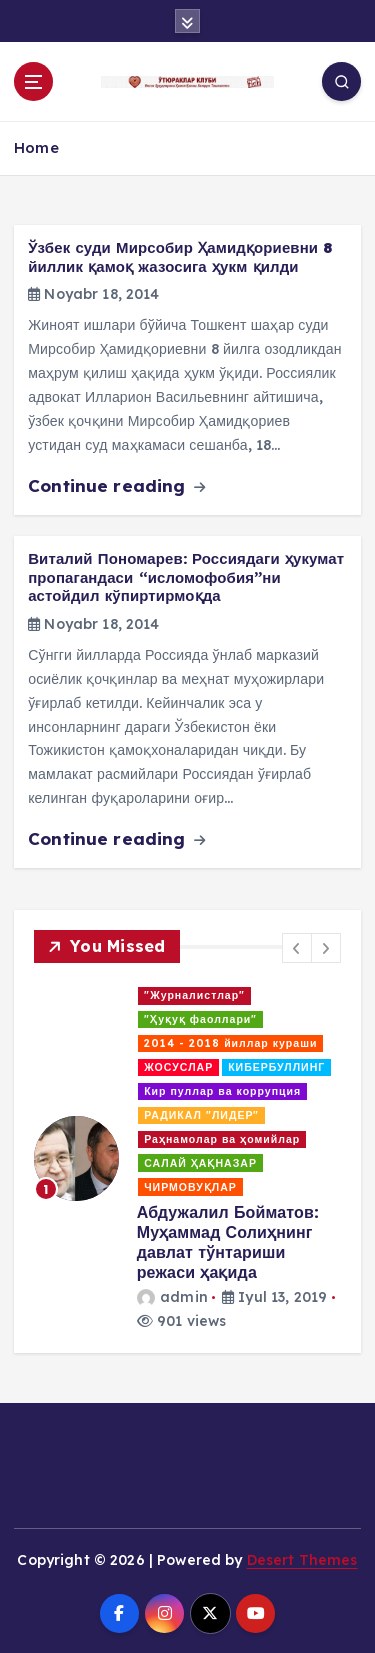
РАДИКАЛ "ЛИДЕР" (201, 1115)
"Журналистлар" (194, 995)
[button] (297, 948)
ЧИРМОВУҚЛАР (190, 1187)
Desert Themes (302, 1560)
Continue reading (116, 485)
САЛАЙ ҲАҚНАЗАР (200, 1163)
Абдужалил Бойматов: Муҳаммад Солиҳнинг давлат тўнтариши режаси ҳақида (228, 1242)
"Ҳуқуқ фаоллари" (200, 1019)
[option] (187, 1158)
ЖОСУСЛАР (178, 1067)
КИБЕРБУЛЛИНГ (276, 1067)
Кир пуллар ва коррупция (222, 1091)
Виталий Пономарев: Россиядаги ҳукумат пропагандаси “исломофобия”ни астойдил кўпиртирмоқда (186, 577)
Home (36, 147)
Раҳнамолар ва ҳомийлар (222, 1139)
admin (172, 1297)
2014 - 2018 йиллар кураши (230, 1043)
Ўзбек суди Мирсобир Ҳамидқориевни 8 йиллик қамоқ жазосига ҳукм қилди (180, 257)
